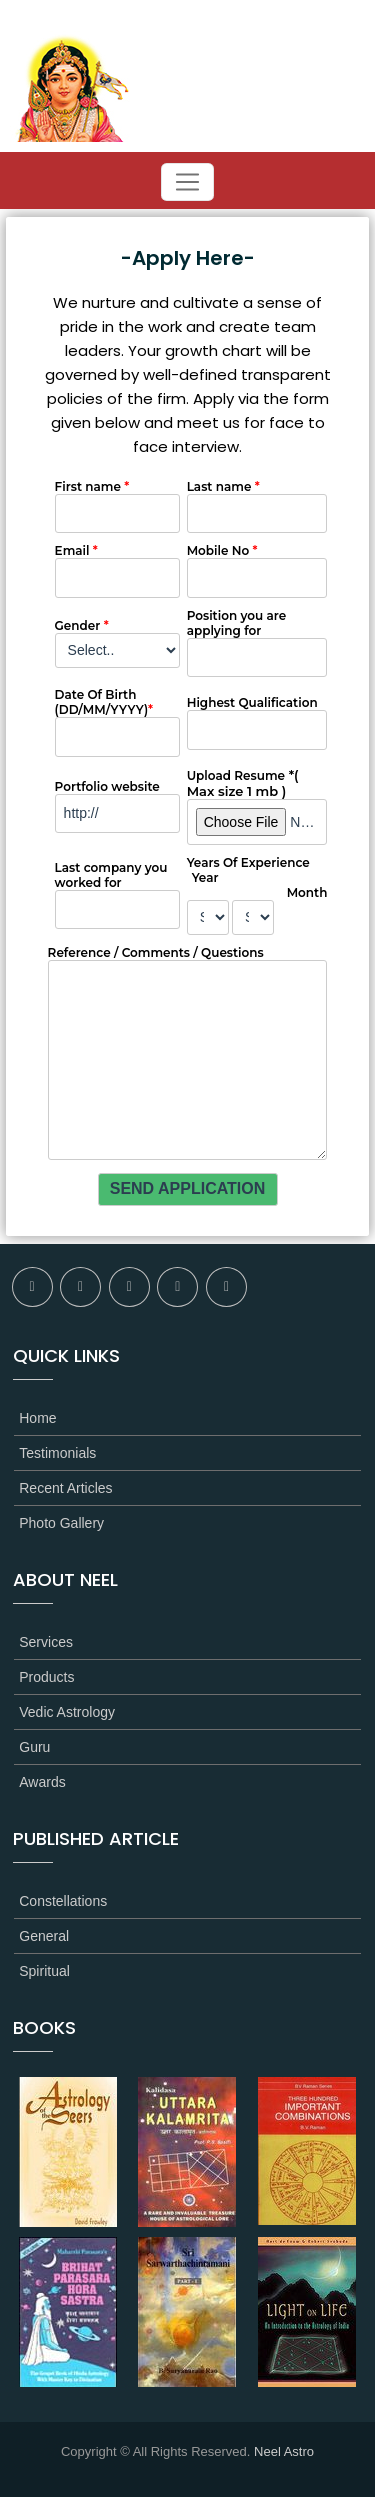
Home (37, 1418)
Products (46, 1677)
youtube (226, 1287)
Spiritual (44, 1971)
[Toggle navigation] (187, 182)
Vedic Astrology (67, 1712)
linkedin (177, 1287)
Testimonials (57, 1453)
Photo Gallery (61, 1523)
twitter (80, 1287)
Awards (42, 1782)
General (44, 1936)
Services (46, 1642)
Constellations (63, 1901)
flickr (129, 1287)
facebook (32, 1287)
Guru (34, 1747)
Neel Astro (284, 2451)
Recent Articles (65, 1488)
